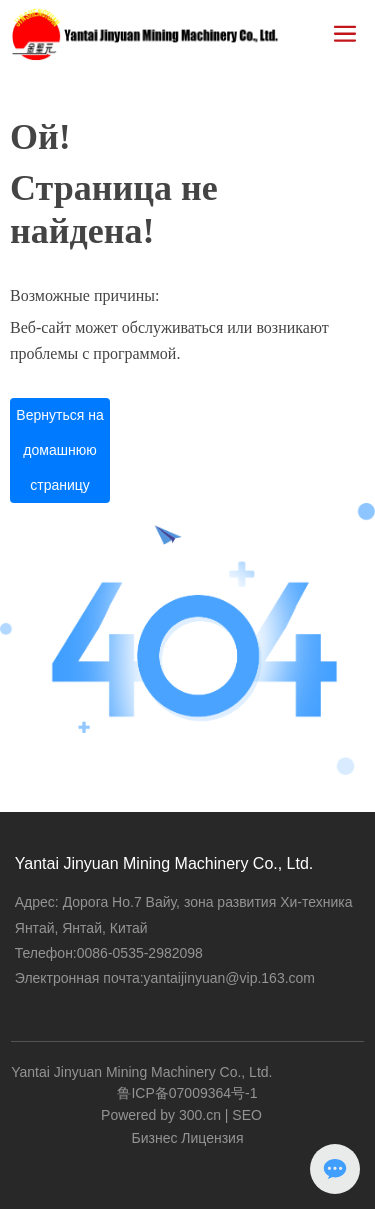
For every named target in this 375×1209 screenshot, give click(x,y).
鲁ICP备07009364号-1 (187, 1093)
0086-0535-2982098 (140, 953)
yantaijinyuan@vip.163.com (229, 978)
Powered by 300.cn (161, 1115)
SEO (247, 1115)
